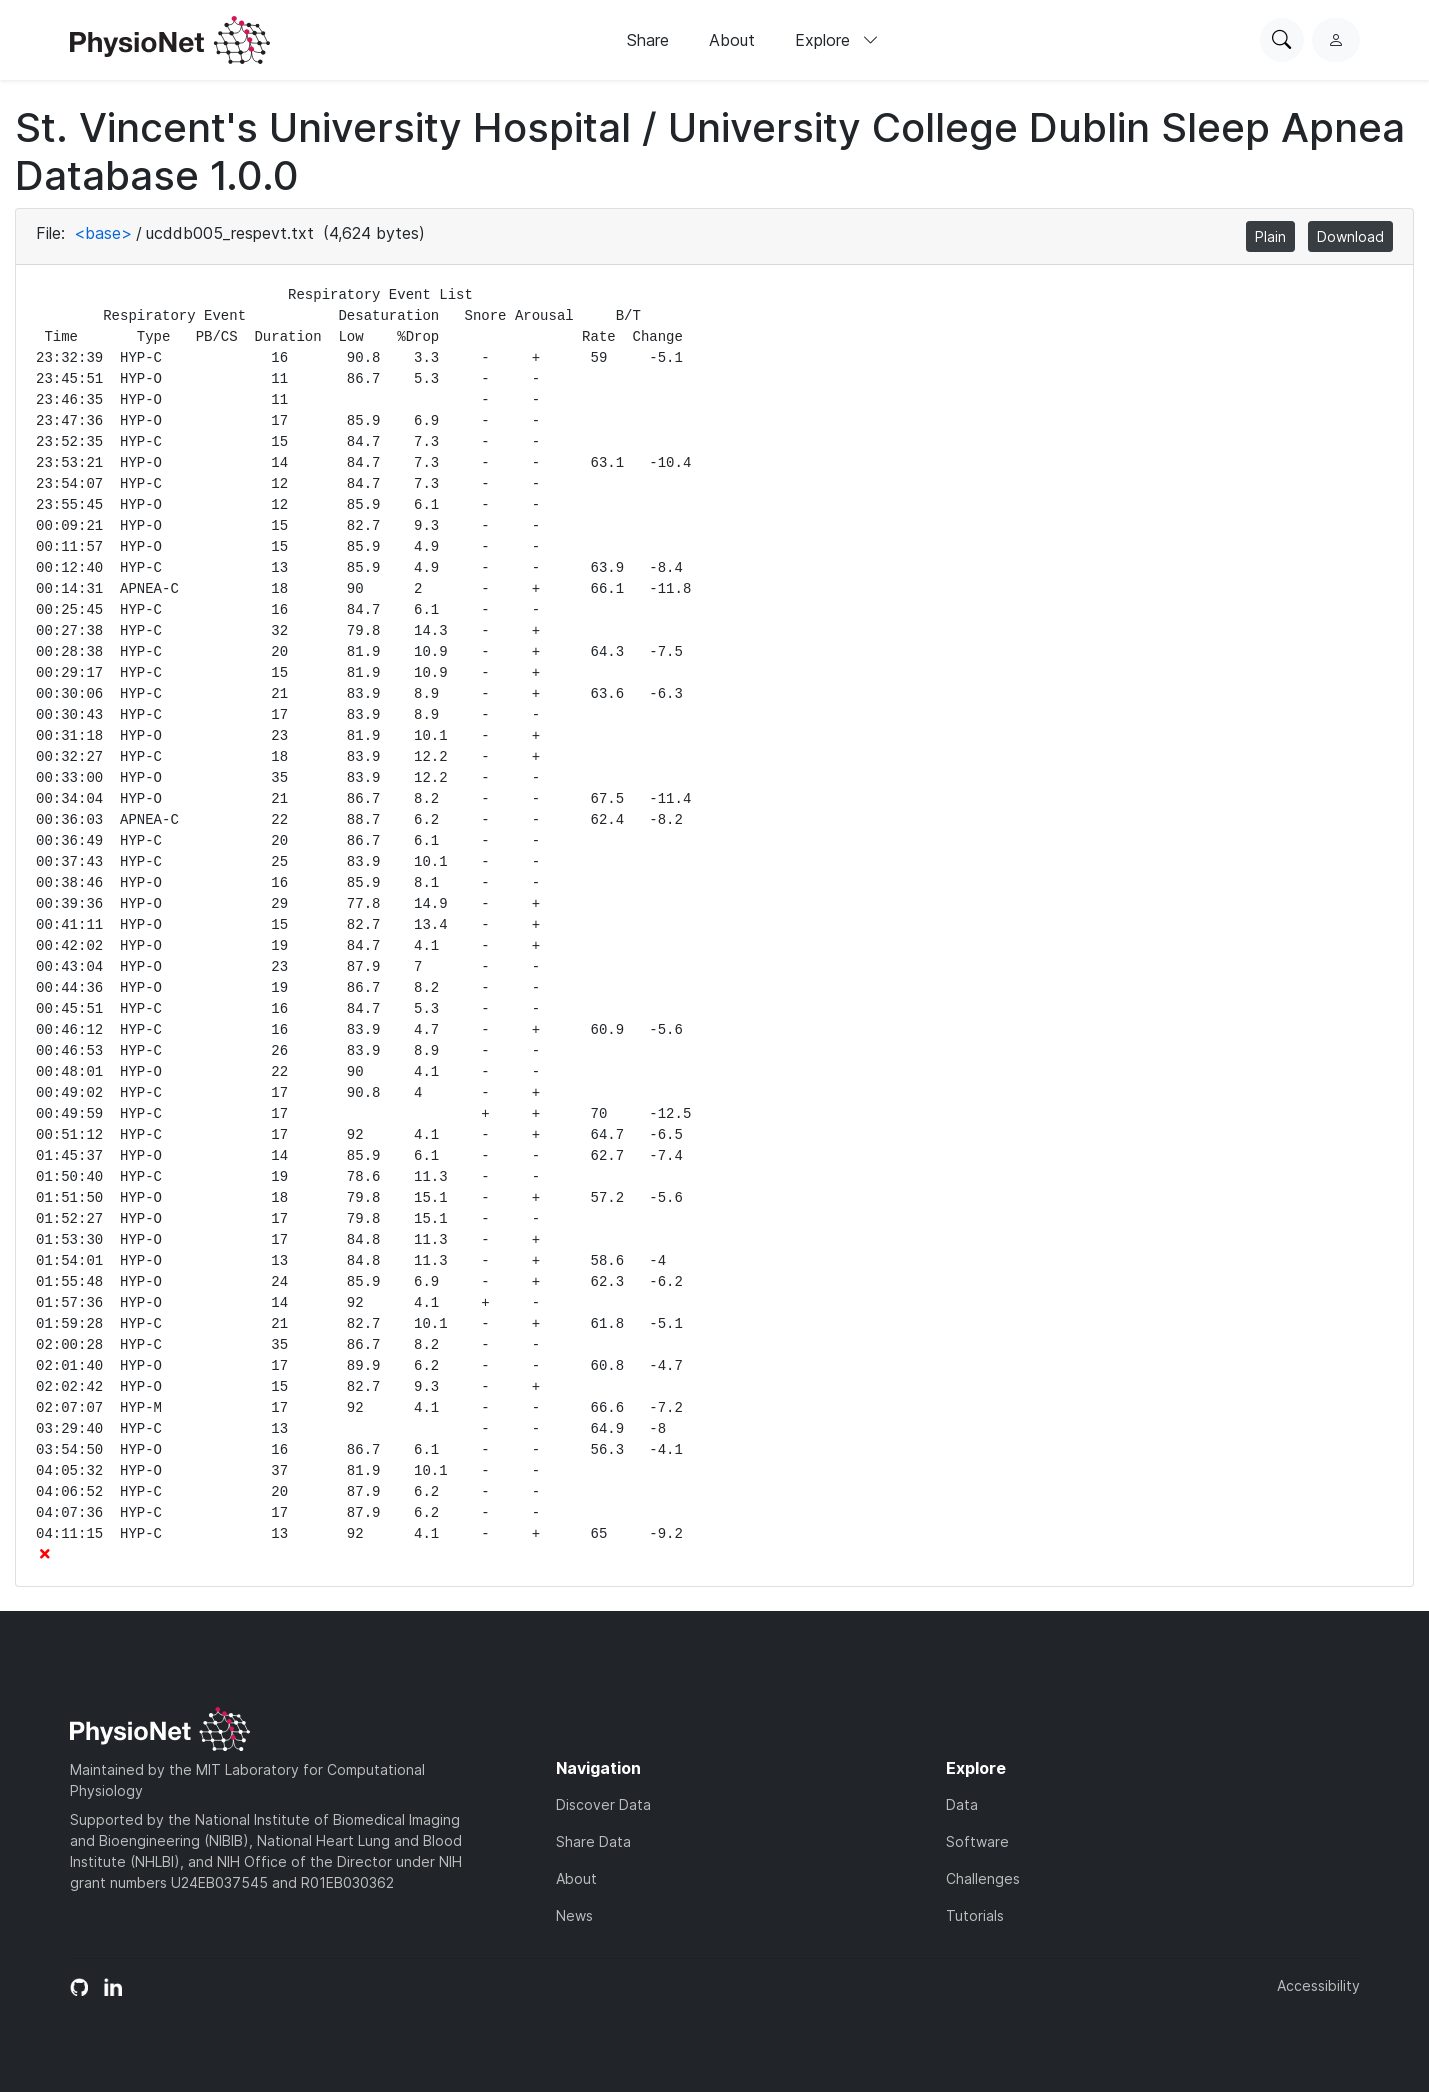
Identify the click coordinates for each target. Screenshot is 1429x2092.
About (732, 40)
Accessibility (1318, 1985)
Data (962, 1804)
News (574, 1915)
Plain (1270, 236)
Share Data (593, 1841)
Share (648, 40)
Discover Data (603, 1804)
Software (977, 1841)
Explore (837, 40)
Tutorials (975, 1915)
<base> (103, 233)
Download (1350, 236)
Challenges (983, 1878)
